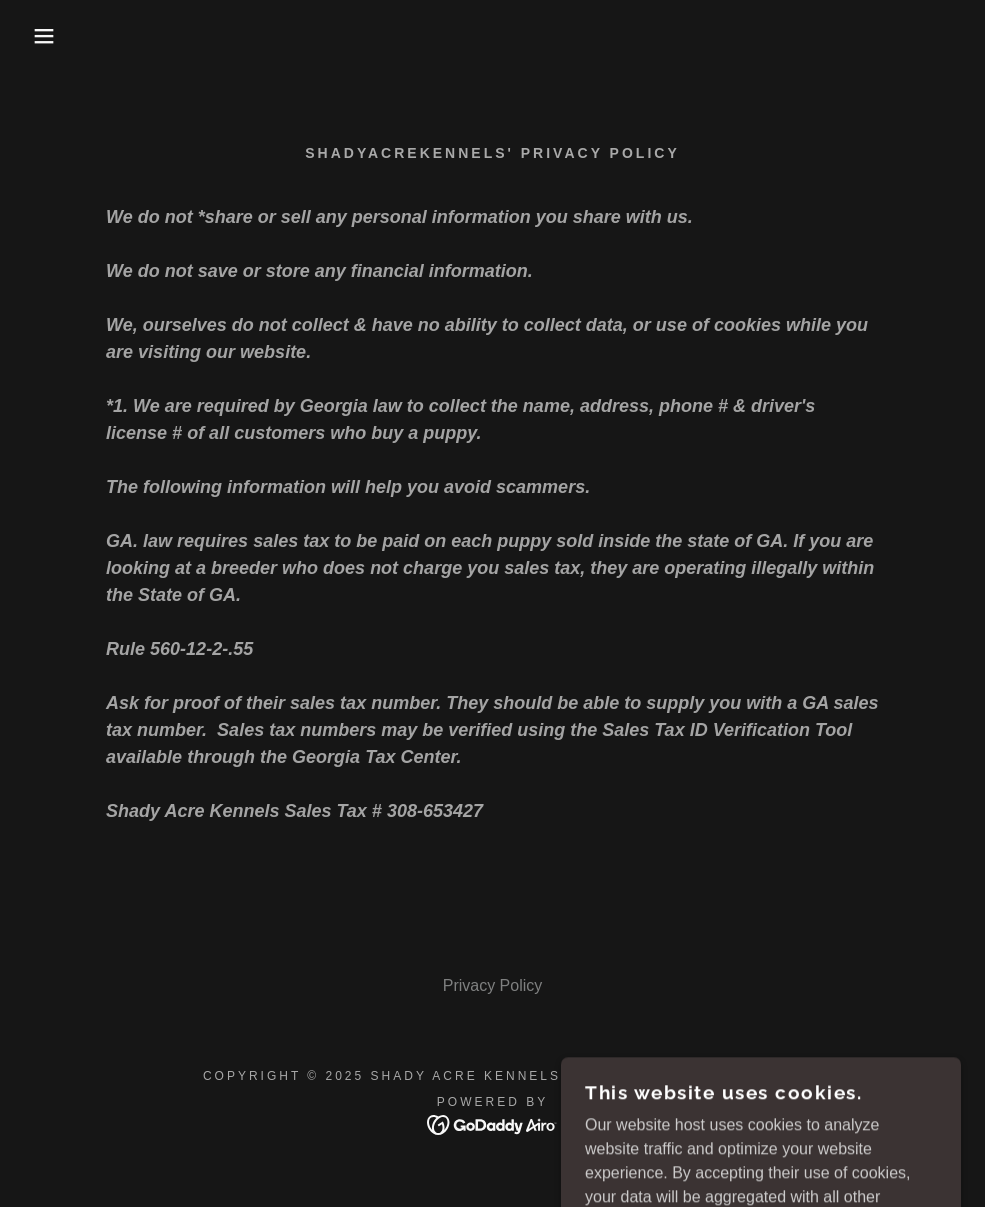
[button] (49, 36)
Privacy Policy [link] (493, 985)
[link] (492, 1123)
